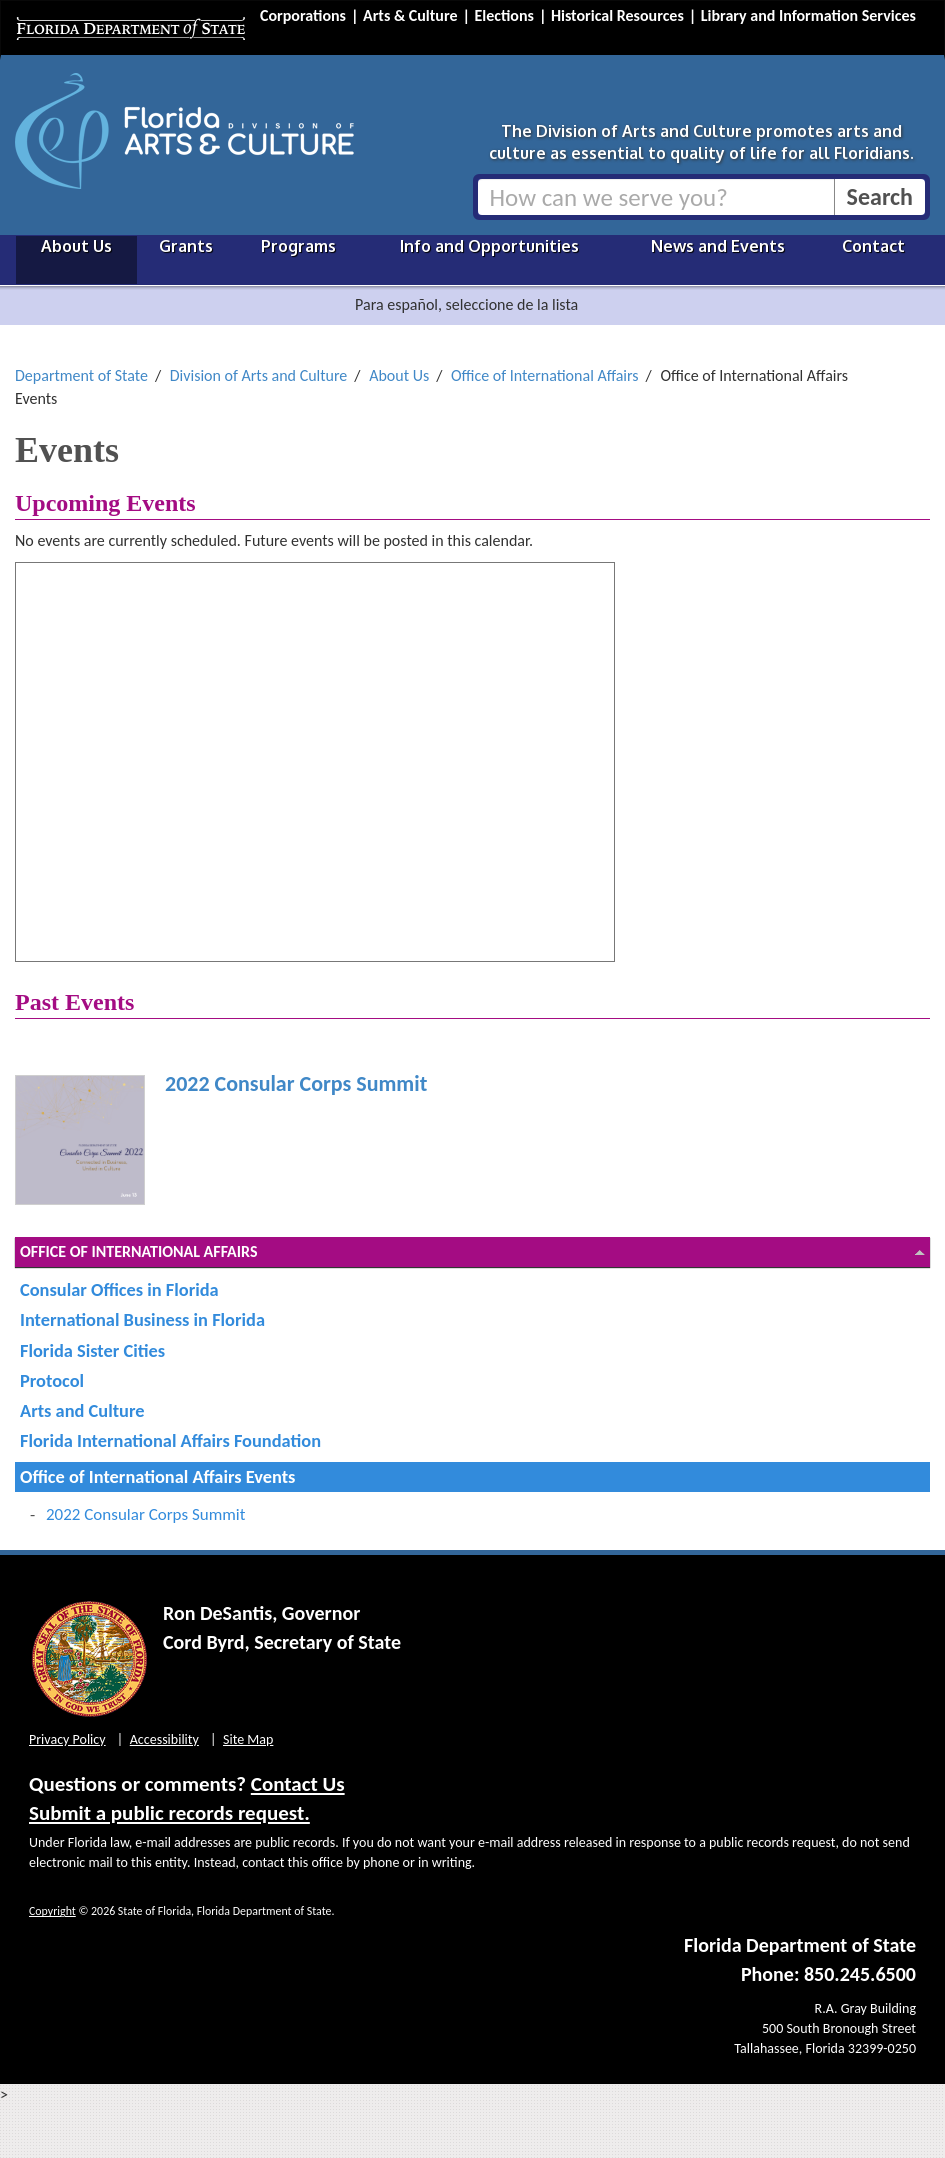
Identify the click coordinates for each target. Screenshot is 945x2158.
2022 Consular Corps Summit (296, 1083)
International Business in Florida (142, 1319)
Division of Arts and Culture (259, 375)
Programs (298, 246)
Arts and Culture (82, 1410)
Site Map (248, 1739)
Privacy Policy (67, 1739)
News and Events (718, 246)
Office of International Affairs (545, 375)
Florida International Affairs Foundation (170, 1440)
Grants (186, 246)
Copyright (52, 1911)
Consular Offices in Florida (119, 1289)
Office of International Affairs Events (157, 1476)
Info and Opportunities (489, 246)
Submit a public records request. (169, 1813)
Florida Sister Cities (92, 1350)
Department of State (81, 375)
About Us (76, 246)
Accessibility (164, 1739)
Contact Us (298, 1784)
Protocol (52, 1380)
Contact (873, 246)
